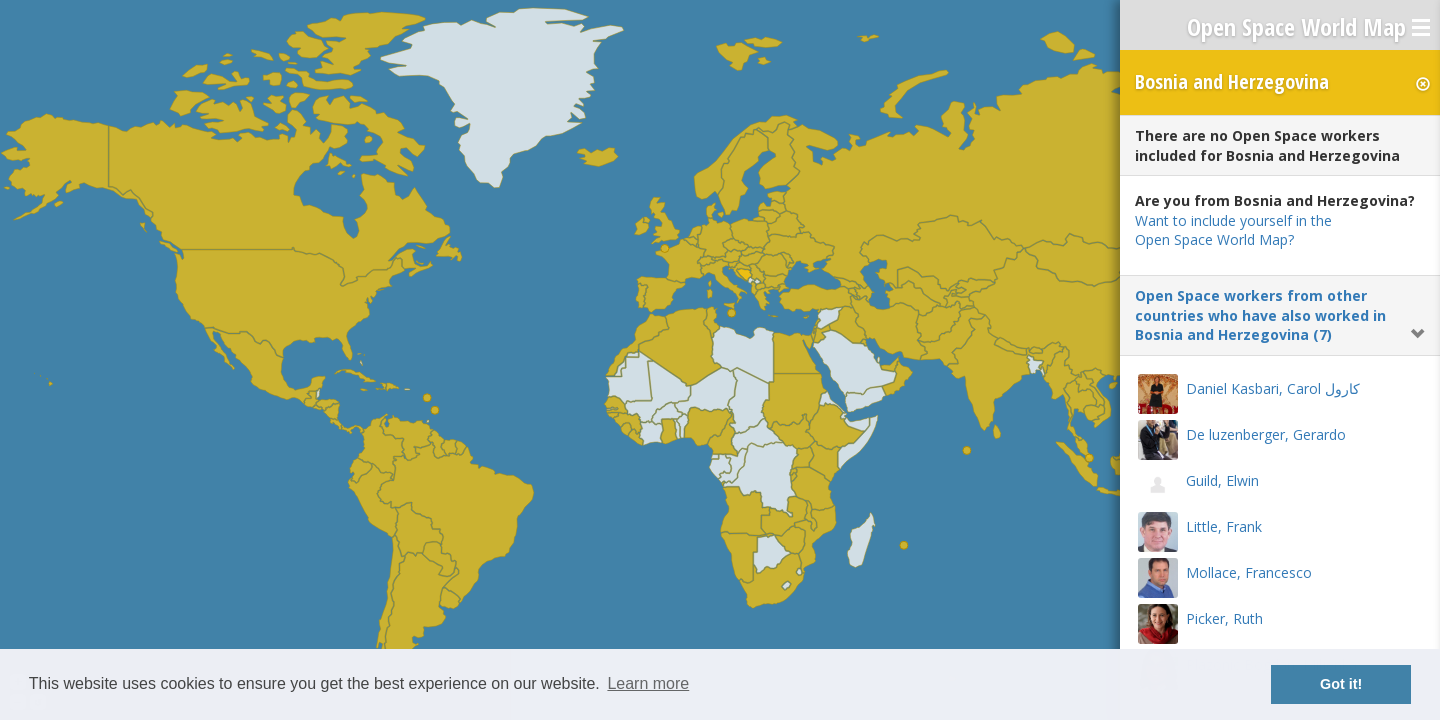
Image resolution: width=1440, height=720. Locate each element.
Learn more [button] (648, 683)
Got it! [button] (1341, 684)
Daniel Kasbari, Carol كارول (1273, 388)
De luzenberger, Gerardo (1266, 434)
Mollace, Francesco (1249, 572)
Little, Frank (1224, 526)
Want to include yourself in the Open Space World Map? (1233, 230)
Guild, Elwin (1222, 480)
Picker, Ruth (1224, 618)
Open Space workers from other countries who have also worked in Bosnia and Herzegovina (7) (1260, 315)
